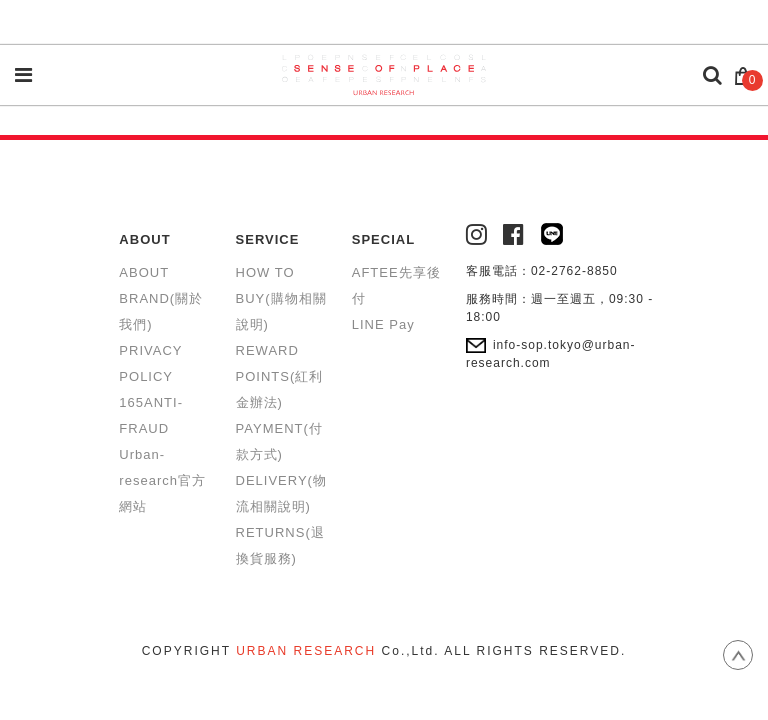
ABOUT (144, 239)
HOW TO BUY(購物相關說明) (281, 298)
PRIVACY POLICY (150, 363)
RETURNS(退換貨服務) (280, 545)
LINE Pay (383, 324)
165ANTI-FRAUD (151, 415)
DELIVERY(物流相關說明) (281, 493)
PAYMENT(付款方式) (279, 441)
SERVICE (268, 239)
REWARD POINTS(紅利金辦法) (280, 376)
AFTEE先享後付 (396, 285)
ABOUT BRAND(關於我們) (161, 298)
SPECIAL (383, 239)
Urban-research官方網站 (162, 480)
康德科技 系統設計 (384, 675)
